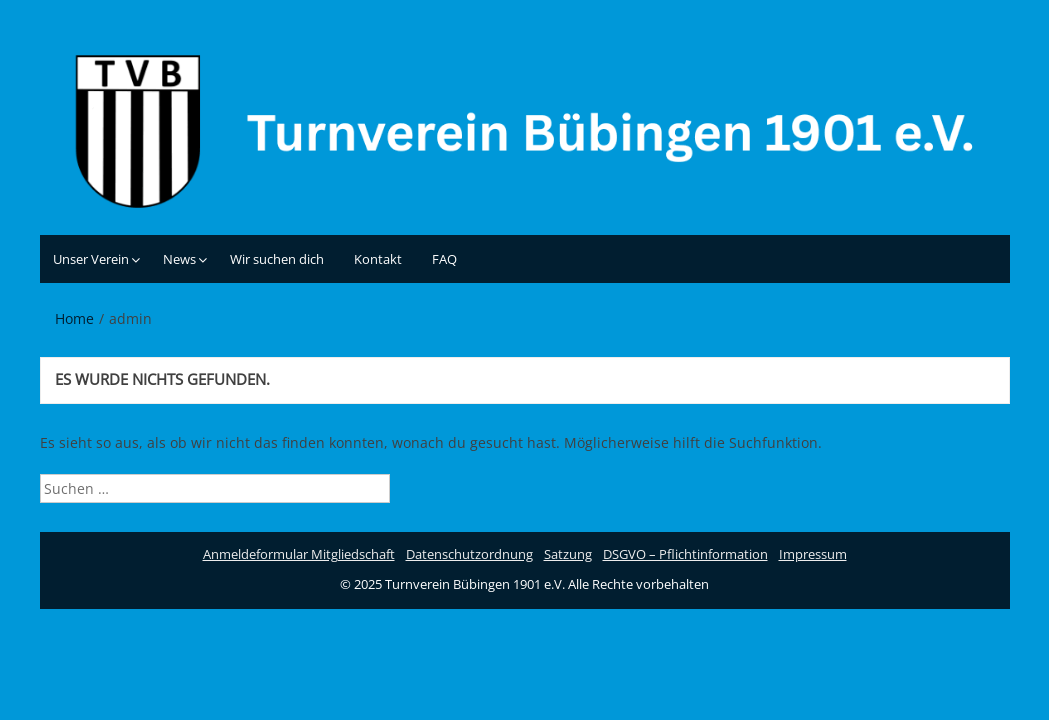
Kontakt (378, 259)
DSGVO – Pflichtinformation (685, 554)
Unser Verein (91, 259)
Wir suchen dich (277, 259)
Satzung (568, 554)
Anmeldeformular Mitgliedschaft (299, 554)
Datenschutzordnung (469, 554)
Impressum (813, 554)
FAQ (444, 259)
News (179, 259)
